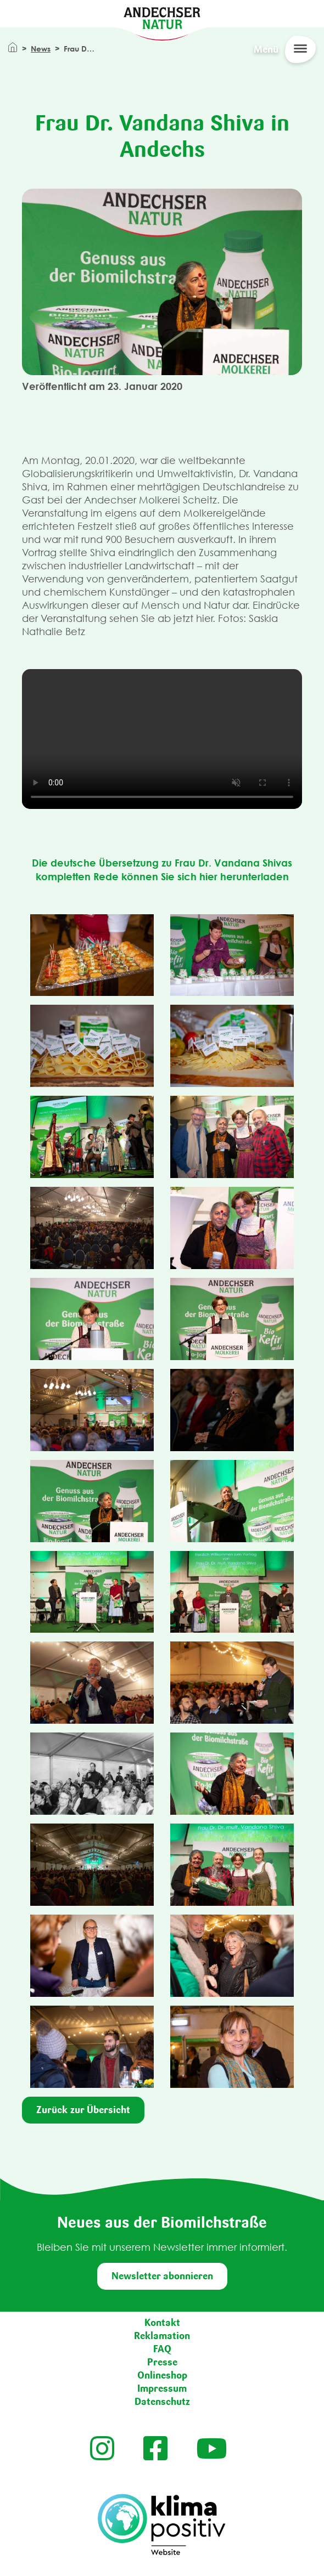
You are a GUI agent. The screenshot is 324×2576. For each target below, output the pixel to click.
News (41, 48)
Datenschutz (162, 2402)
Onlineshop (162, 2375)
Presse (162, 2362)
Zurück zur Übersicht (83, 2110)
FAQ (162, 2349)
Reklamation (162, 2336)
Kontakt (162, 2323)
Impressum (162, 2388)
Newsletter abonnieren (162, 2276)
